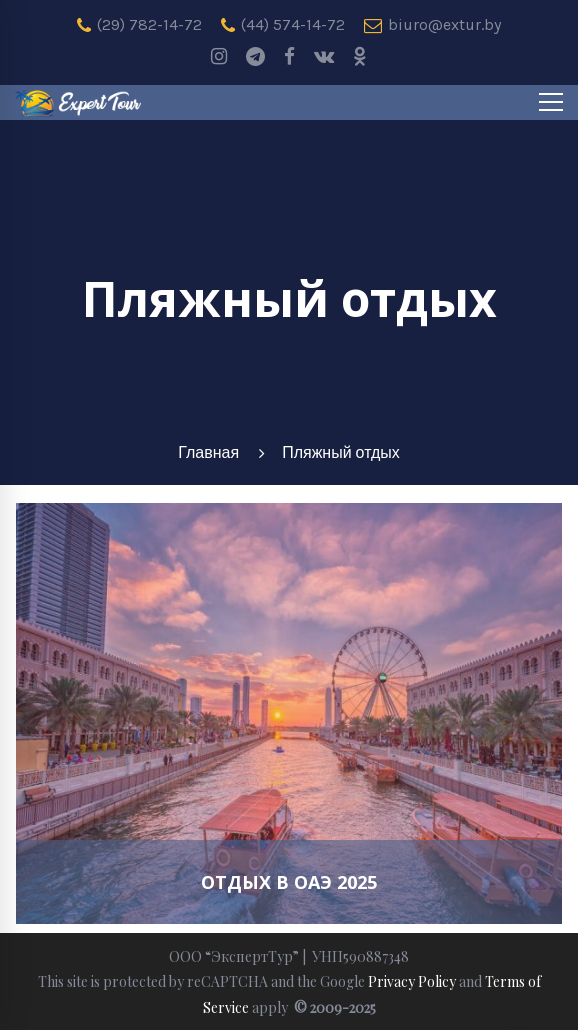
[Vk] (324, 57)
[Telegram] (255, 57)
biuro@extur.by (432, 25)
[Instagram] (219, 57)
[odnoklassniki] (360, 57)
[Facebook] (289, 57)
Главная (208, 452)
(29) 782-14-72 (139, 25)
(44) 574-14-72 (283, 25)
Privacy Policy (412, 981)
